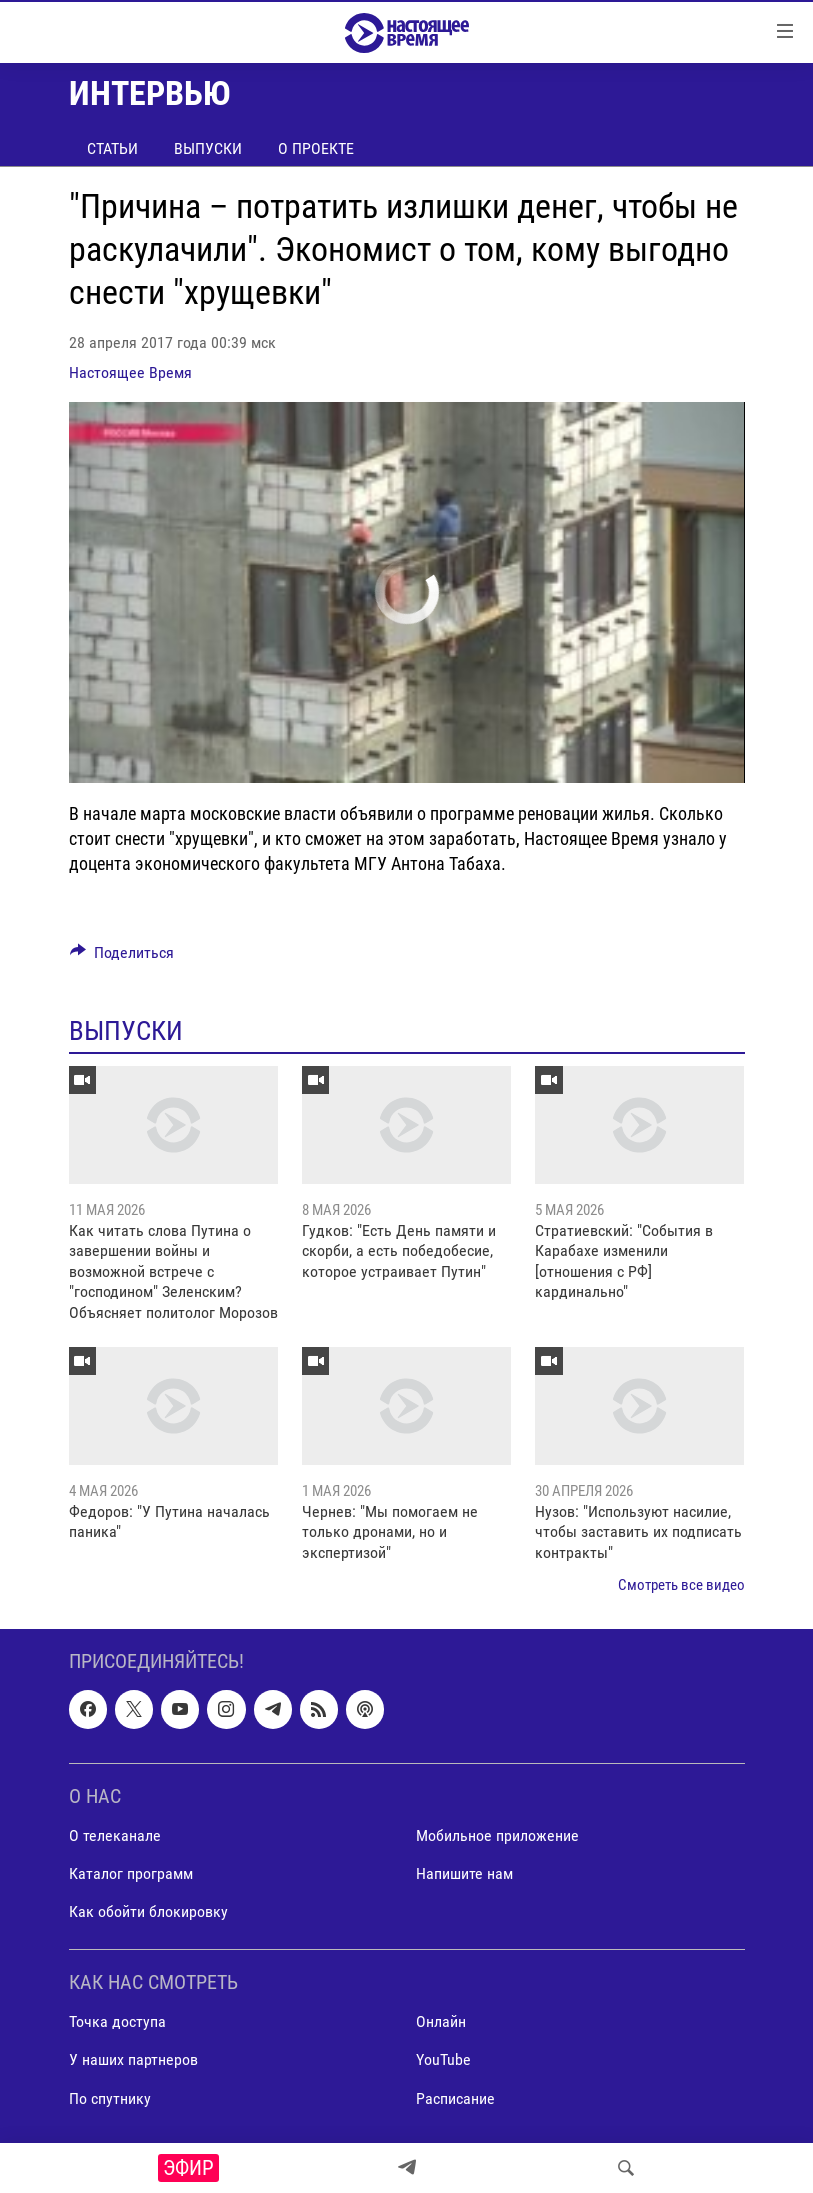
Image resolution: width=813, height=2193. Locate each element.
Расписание (455, 2098)
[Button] (122, 957)
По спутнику (110, 2098)
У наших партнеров (133, 2060)
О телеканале (115, 1835)
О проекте (316, 148)
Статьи (112, 148)
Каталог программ (131, 1873)
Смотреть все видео (681, 1585)
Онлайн (441, 2022)
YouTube (443, 2060)
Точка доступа (117, 2022)
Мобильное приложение (497, 1835)
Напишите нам (464, 1873)
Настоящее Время (130, 372)
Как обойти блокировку (148, 1912)
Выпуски (208, 148)
